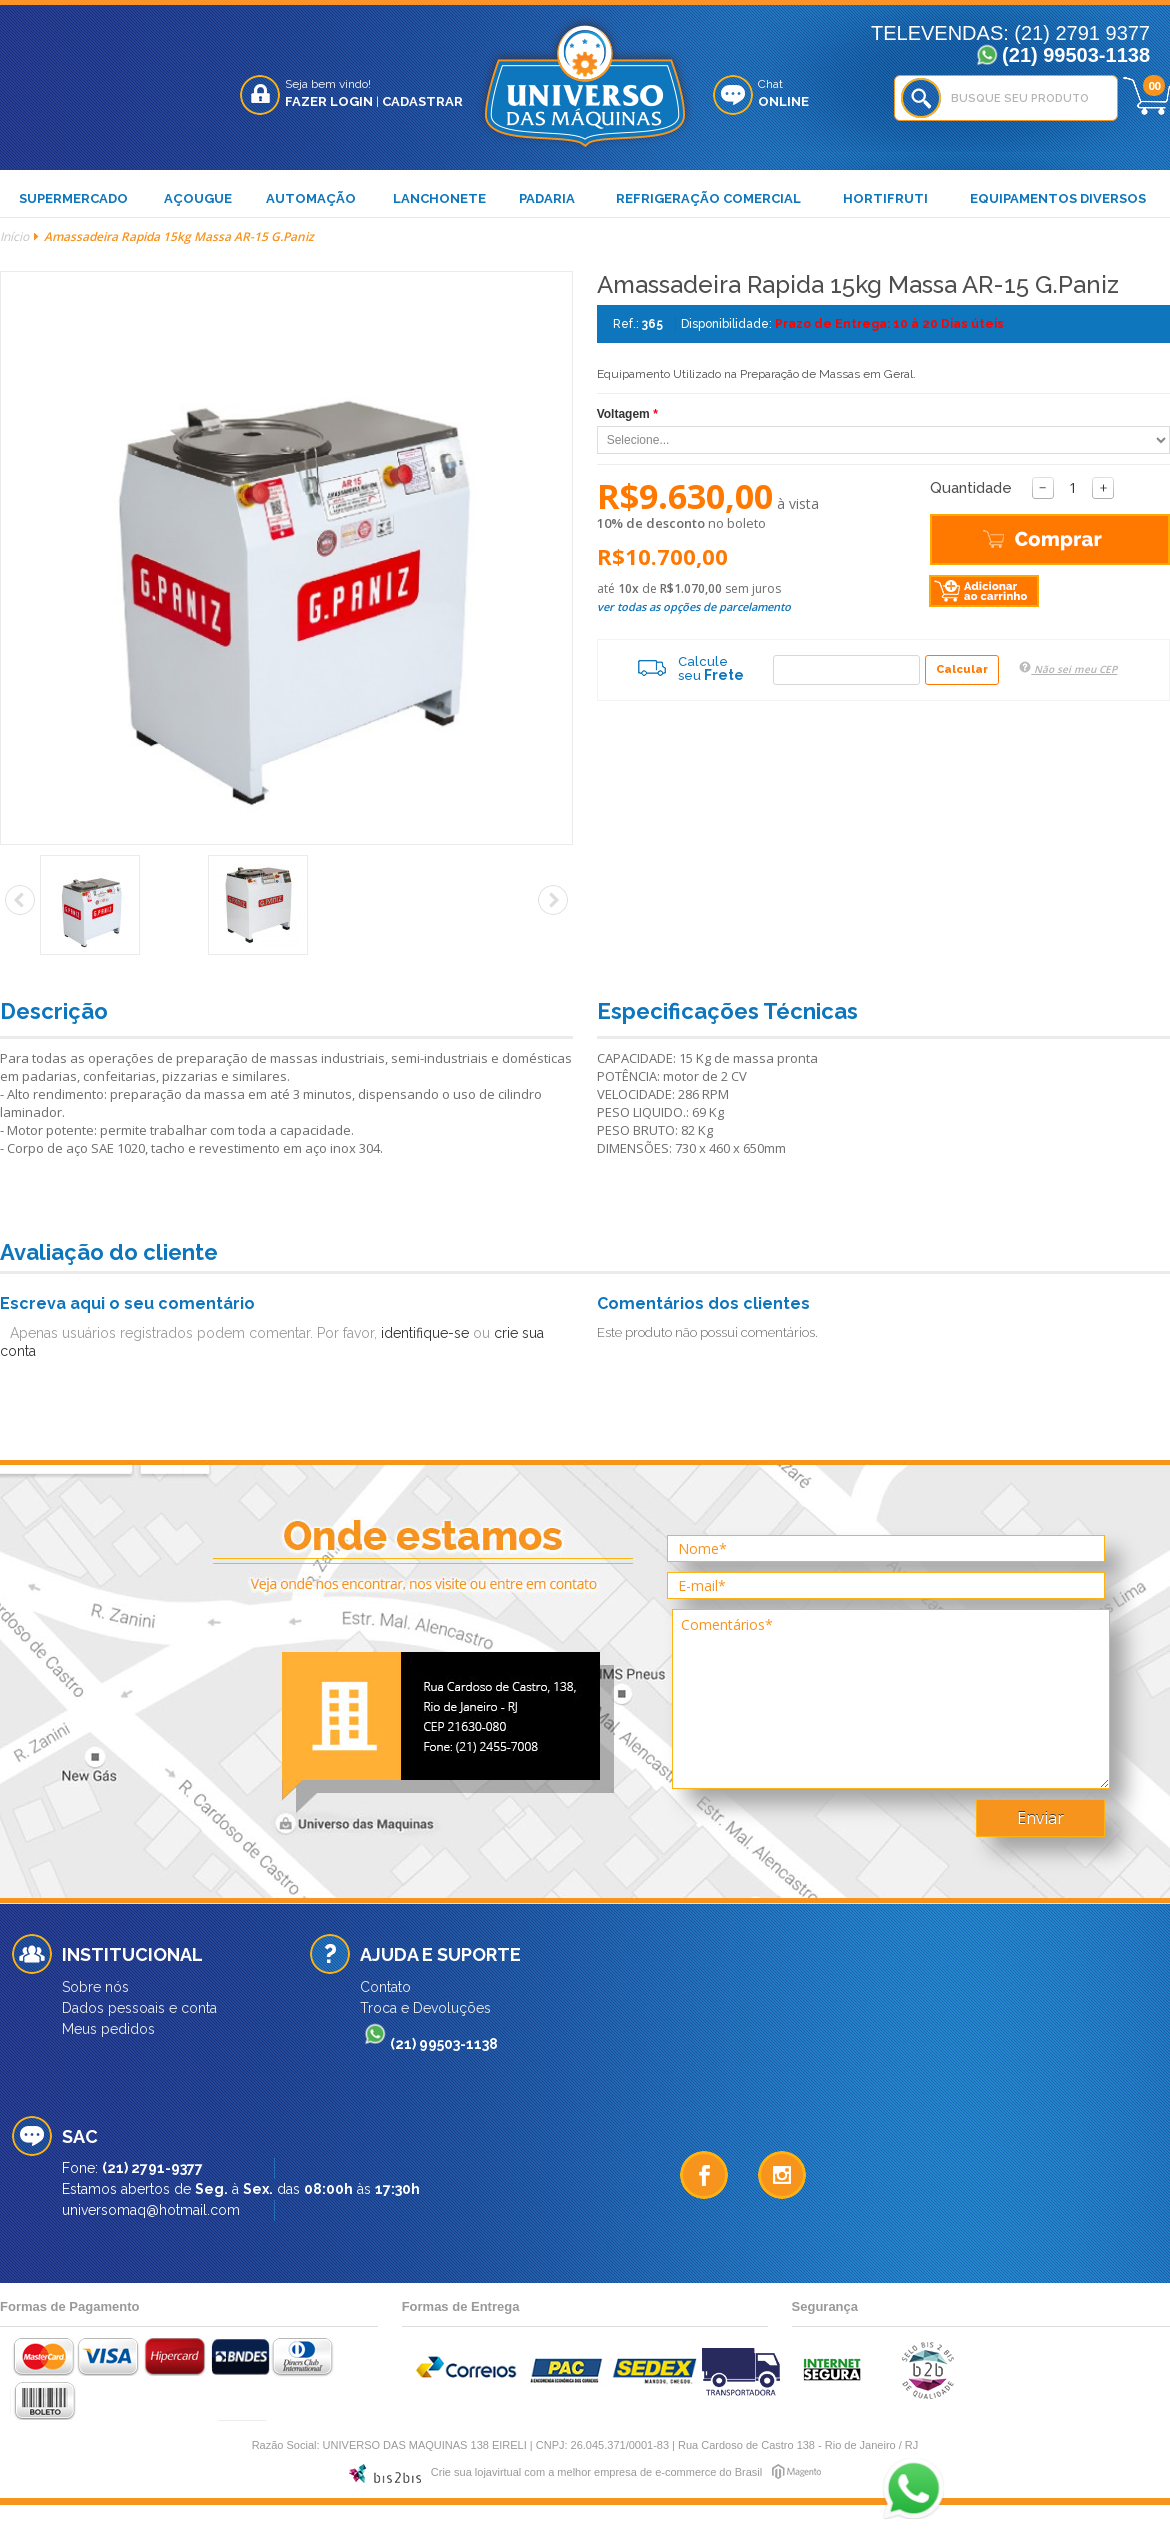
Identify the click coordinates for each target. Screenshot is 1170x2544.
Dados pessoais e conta (139, 2008)
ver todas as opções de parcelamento (694, 606)
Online (783, 101)
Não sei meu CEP (1068, 668)
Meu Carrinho (1146, 95)
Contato (385, 1987)
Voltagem (627, 414)
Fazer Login (329, 101)
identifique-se (425, 1333)
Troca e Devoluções (425, 2008)
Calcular (962, 669)
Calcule (677, 668)
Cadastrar (422, 101)
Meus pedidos (108, 2029)
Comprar (965, 542)
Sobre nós (95, 1987)
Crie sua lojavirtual (476, 2472)
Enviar (1040, 1818)
